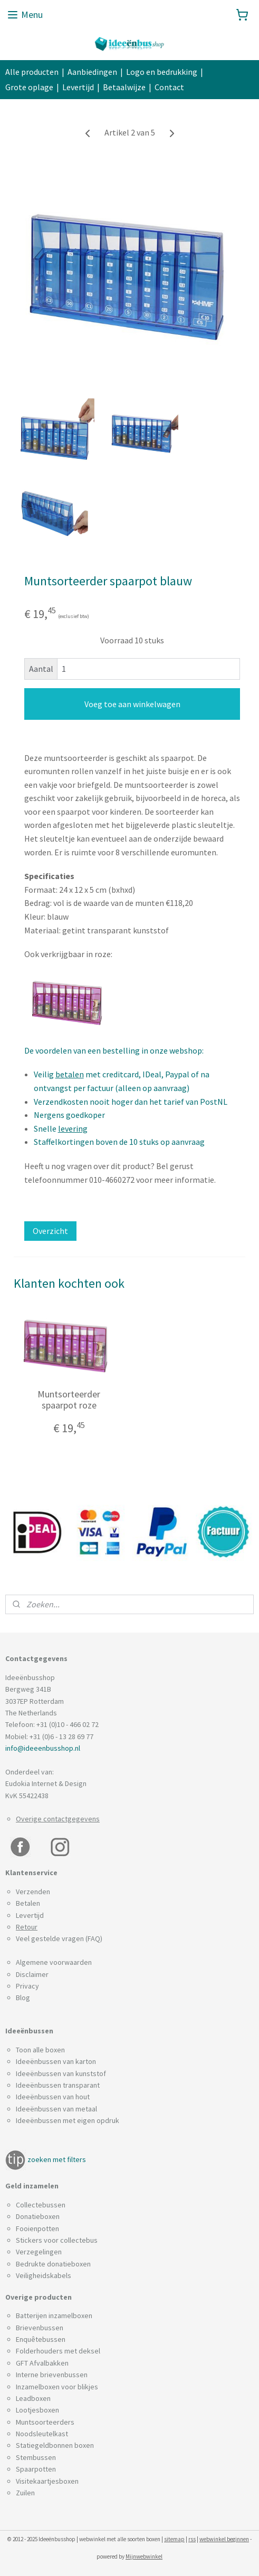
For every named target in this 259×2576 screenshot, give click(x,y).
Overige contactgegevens (58, 1819)
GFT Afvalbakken (42, 2363)
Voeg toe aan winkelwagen (132, 704)
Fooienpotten (37, 2228)
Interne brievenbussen (52, 2374)
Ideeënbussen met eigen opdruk (67, 2120)
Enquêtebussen (40, 2339)
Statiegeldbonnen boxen (55, 2445)
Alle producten (32, 71)
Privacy (27, 1986)
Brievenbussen (39, 2327)
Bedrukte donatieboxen (53, 2264)
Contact (169, 87)
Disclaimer (32, 1974)
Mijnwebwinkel (144, 2556)
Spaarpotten (36, 2469)
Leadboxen (33, 2398)
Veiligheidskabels (43, 2275)
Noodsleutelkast (42, 2433)
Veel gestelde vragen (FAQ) (59, 1938)
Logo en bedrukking (161, 71)
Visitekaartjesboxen (47, 2481)
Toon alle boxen (40, 2049)
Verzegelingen (39, 2251)
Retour (26, 1927)
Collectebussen (40, 2205)
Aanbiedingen (92, 71)
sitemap (174, 2539)
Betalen (28, 1903)
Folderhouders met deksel (58, 2351)
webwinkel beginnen (224, 2539)
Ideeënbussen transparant (58, 2085)
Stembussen (36, 2457)
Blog (23, 1997)
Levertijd (78, 87)
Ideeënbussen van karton (56, 2061)
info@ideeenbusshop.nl (42, 1748)
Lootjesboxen (37, 2410)
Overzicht (50, 1231)
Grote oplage (29, 87)
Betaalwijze (124, 87)
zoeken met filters (56, 2159)
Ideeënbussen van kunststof (61, 2073)
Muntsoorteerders (45, 2422)
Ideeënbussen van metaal (56, 2109)
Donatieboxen (38, 2216)
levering (73, 1128)
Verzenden (33, 1891)
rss (192, 2539)
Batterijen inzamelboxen (54, 2315)
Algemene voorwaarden (54, 1962)
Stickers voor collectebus (57, 2240)
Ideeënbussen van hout (53, 2096)
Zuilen (25, 2492)
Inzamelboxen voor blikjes (57, 2386)
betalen (69, 1074)
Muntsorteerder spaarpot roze (68, 1399)
